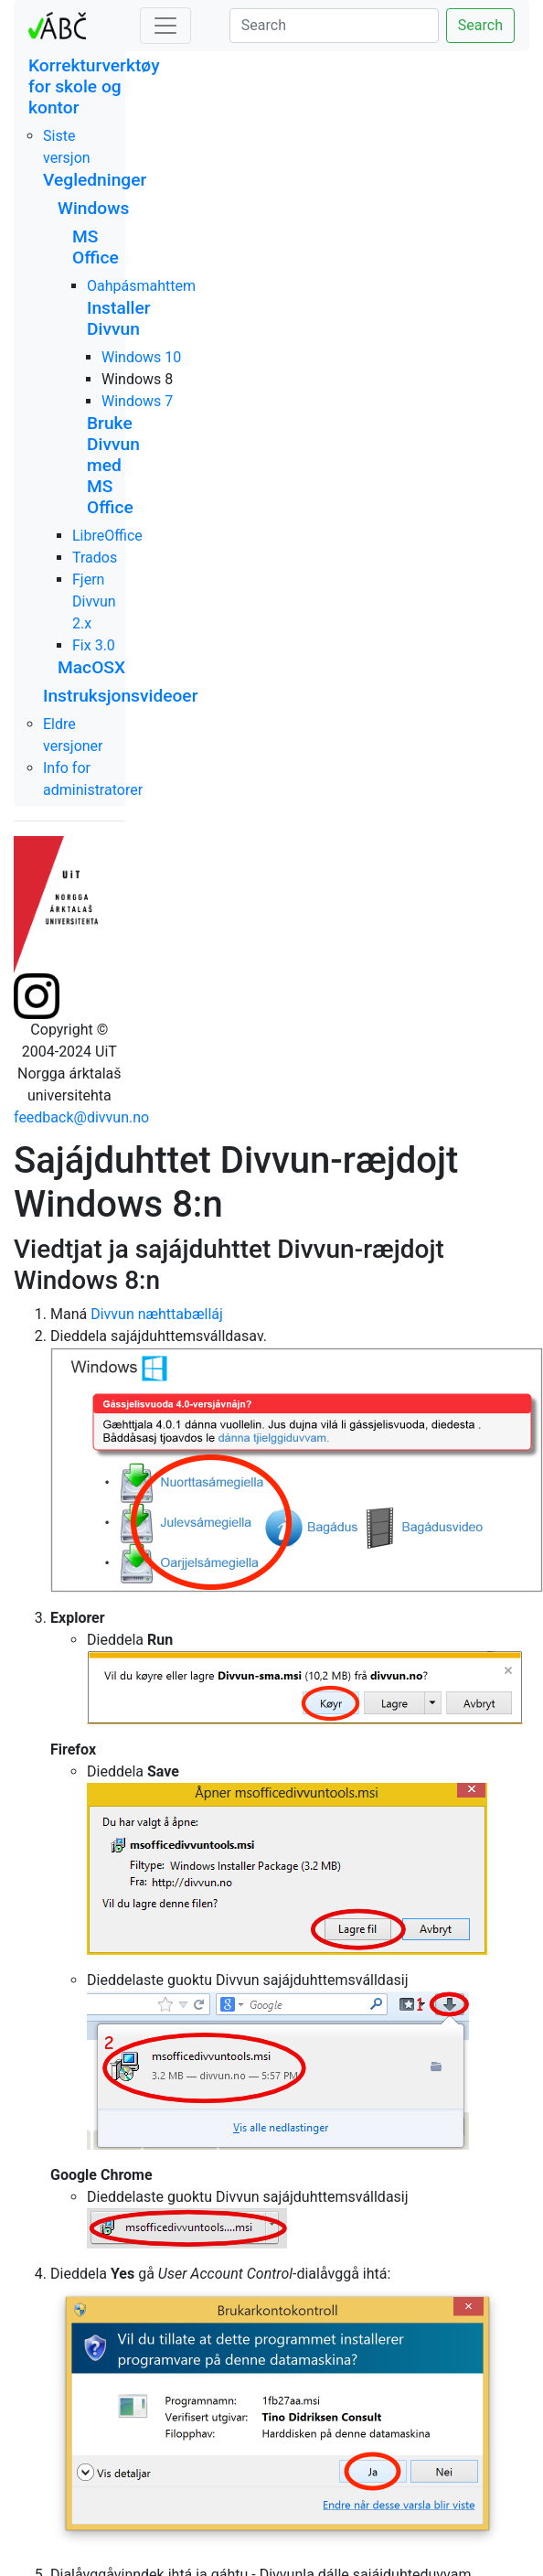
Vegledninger (94, 179)
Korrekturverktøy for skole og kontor (94, 86)
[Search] (334, 25)
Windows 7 (137, 401)
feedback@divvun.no (81, 1117)
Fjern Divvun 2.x (94, 601)
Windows (93, 208)
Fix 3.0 (93, 645)
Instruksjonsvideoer (120, 695)
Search (480, 25)
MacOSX (91, 667)
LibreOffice (107, 535)
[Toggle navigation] (165, 25)
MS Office (95, 247)
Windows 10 (141, 357)
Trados (94, 557)
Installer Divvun (119, 318)
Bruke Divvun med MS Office (113, 465)
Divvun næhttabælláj (156, 1314)
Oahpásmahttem (141, 286)
